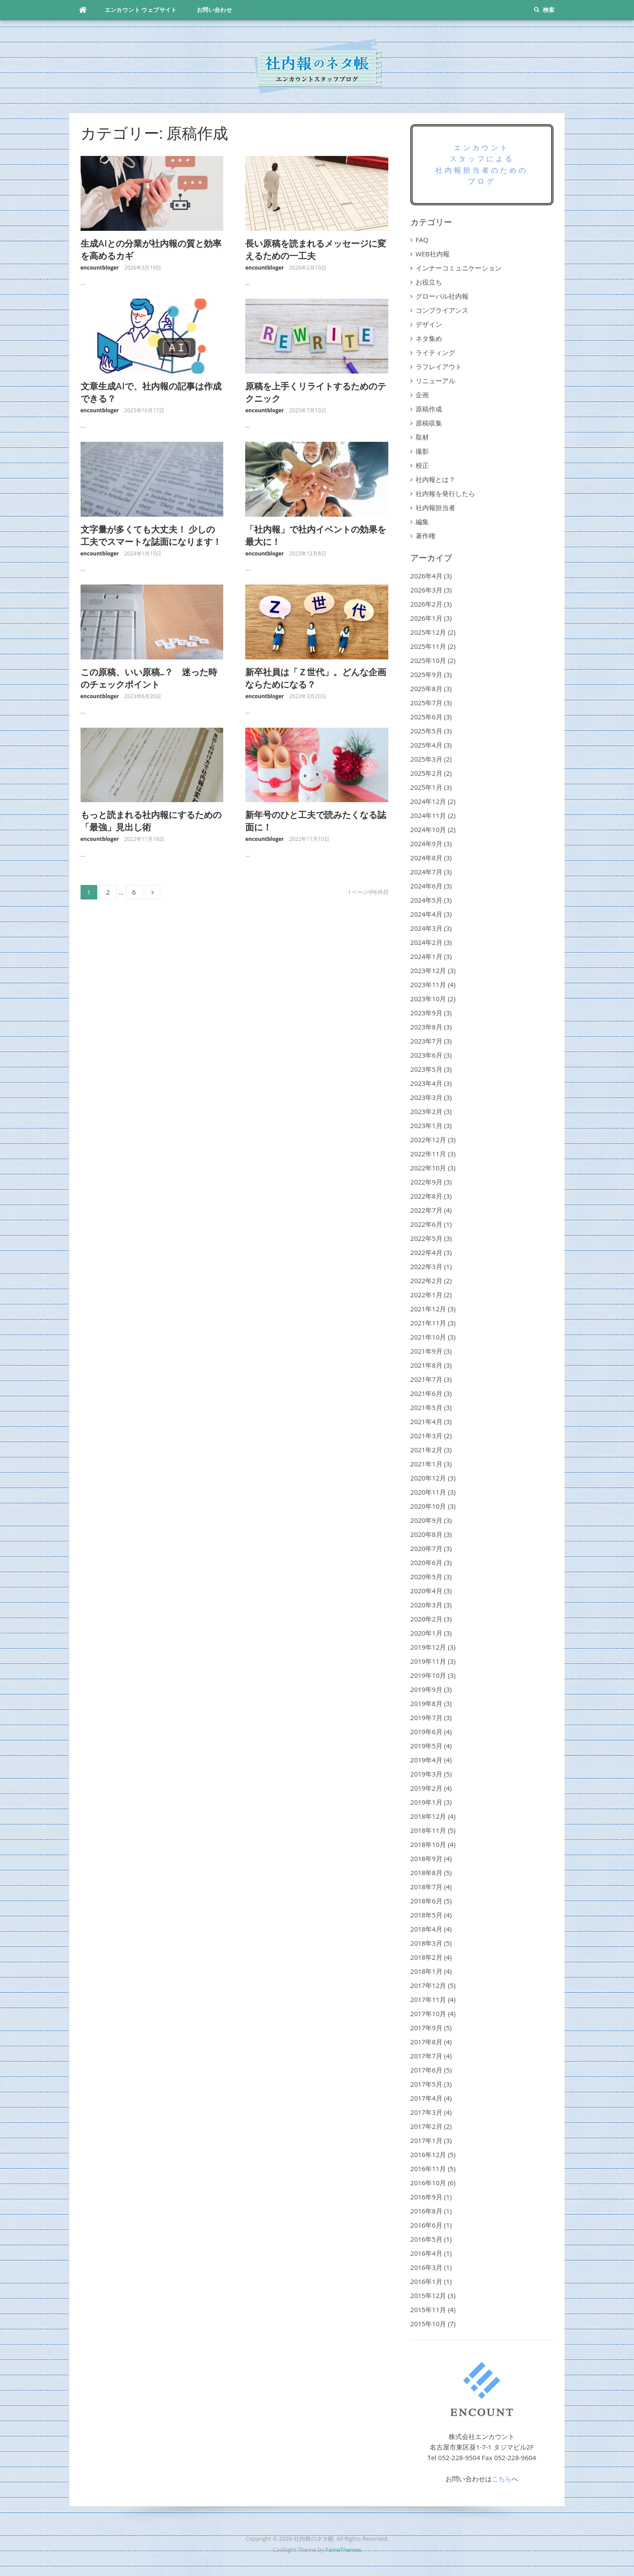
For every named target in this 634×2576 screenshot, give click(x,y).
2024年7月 (426, 871)
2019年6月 (426, 1731)
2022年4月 (426, 1252)
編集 (422, 521)
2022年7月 (426, 1210)
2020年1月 (426, 1633)
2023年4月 (426, 1083)
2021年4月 (426, 1421)
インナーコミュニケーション (458, 267)
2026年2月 (426, 604)
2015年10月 (428, 2323)
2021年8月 (426, 1365)
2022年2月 (426, 1280)
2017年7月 (426, 2055)
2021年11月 (428, 1322)
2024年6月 (426, 885)
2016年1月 (426, 2281)
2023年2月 (426, 1111)
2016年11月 (428, 2168)
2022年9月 (426, 1181)
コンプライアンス (442, 310)
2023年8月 (426, 1026)
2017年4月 (426, 2098)
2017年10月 (428, 2013)
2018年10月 (428, 1844)
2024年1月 (426, 956)
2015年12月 (428, 2295)
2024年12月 (428, 801)
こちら (502, 2478)
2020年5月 (426, 1576)
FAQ (422, 239)
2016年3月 (426, 2267)
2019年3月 (426, 1773)
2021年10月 (428, 1336)
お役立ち (429, 282)
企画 (422, 394)
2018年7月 (426, 1886)
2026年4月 (426, 575)
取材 (422, 437)
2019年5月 (426, 1745)
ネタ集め (429, 338)
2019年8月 (426, 1703)
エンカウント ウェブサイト (141, 10)
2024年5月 (426, 900)
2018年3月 (426, 1943)
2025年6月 (426, 716)
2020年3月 (426, 1604)
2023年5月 (426, 1069)
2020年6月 (426, 1562)
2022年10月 (428, 1167)
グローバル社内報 (442, 296)
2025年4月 (426, 744)
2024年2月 (426, 942)
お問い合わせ (214, 10)
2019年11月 (428, 1661)
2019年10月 (428, 1675)
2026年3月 (426, 589)
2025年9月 (426, 674)
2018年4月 (426, 1929)
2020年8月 (426, 1534)
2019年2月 (426, 1788)
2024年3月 (426, 928)
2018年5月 (426, 1914)
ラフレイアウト (439, 366)
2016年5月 (426, 2239)
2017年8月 (426, 2041)
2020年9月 (426, 1520)
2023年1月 (426, 1125)
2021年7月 (426, 1379)
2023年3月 (426, 1097)
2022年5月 (426, 1238)
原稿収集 (429, 422)
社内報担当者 (435, 507)
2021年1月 (426, 1463)
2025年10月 (428, 660)
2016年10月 (428, 2182)
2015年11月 (428, 2309)
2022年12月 (428, 1139)
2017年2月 (426, 2126)
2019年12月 (428, 1647)
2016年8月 (426, 2210)
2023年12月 (428, 970)
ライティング (435, 352)
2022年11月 (428, 1153)
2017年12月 (428, 1985)
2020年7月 (426, 1548)
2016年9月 (426, 2196)
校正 (422, 465)
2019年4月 (426, 1759)
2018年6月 (426, 1900)
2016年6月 (426, 2225)
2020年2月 (426, 1618)
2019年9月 (426, 1689)
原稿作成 (429, 408)
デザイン (429, 324)
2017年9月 (426, 2027)
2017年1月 (426, 2140)
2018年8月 (426, 1872)
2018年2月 (426, 1957)
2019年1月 (426, 1802)
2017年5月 (426, 2084)
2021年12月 (428, 1308)
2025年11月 (428, 646)
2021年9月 (426, 1351)
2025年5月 (426, 730)
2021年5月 (426, 1407)
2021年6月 (426, 1393)
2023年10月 (428, 998)
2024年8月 (426, 857)
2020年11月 (428, 1492)
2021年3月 (426, 1435)
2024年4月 (426, 914)
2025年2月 (426, 773)
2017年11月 (428, 1999)
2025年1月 (426, 787)
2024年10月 (428, 829)
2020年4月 (426, 1590)
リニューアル (435, 380)
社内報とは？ (435, 479)
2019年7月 (426, 1717)
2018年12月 (428, 1816)
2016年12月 (428, 2154)
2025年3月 (426, 759)
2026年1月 (426, 618)
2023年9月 (426, 1012)
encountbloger (100, 267)
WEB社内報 (433, 253)
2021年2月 (426, 1449)
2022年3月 (426, 1266)
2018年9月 (426, 1858)
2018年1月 (426, 1971)
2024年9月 (426, 843)
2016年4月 (426, 2253)
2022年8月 (426, 1196)
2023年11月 (428, 984)
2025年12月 (428, 632)
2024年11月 (428, 815)
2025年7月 (426, 702)
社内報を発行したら (445, 493)
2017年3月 (426, 2112)
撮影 (422, 451)
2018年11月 (428, 1830)
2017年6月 (426, 2069)
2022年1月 (426, 1294)
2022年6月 (426, 1224)
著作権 (425, 535)
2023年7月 (426, 1040)
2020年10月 (428, 1506)
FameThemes (343, 2550)
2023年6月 (426, 1055)
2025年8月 (426, 688)
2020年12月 (428, 1477)
